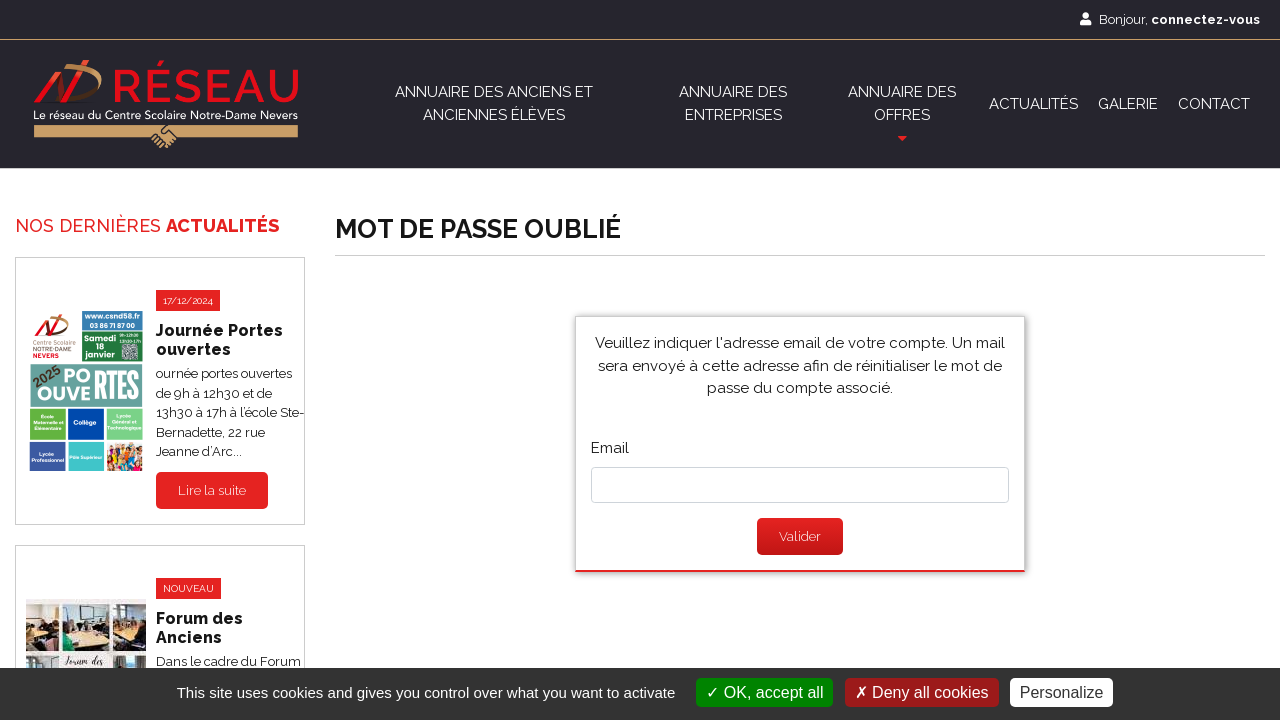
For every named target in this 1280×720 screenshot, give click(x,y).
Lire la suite (212, 489)
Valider (800, 536)
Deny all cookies (922, 692)
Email (610, 448)
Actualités (1033, 104)
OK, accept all (764, 692)
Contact (1214, 104)
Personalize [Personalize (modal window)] (1062, 692)
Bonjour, (1170, 19)
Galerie (1128, 104)
